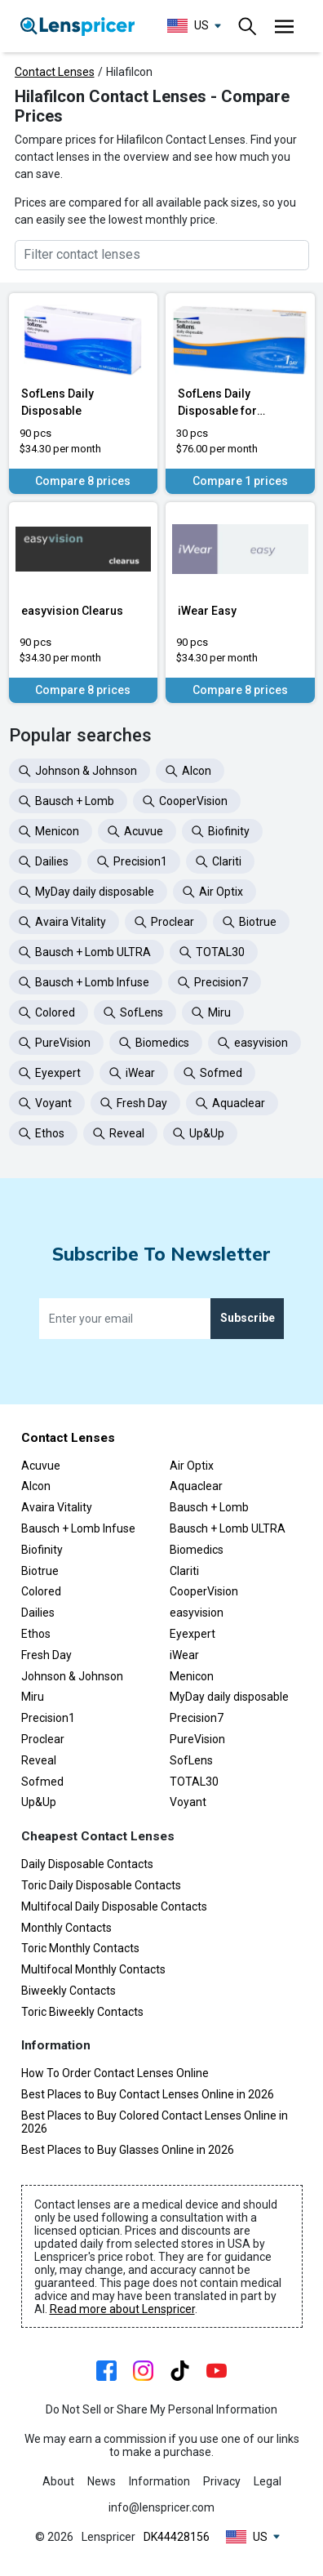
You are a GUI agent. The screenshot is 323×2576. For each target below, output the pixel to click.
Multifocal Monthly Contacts (93, 1969)
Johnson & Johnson (72, 1676)
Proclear (42, 1739)
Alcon (36, 1486)
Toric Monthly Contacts (80, 1948)
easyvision (196, 1612)
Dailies (38, 1612)
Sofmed (42, 1781)
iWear (184, 1655)
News (101, 2481)
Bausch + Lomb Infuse (78, 1528)
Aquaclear (196, 1486)
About (58, 2481)
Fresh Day (46, 1655)
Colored (41, 1591)
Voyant (188, 1802)
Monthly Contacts (66, 1927)
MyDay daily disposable (229, 1696)
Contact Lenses (55, 71)
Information (159, 2481)
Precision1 (48, 1717)
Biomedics (196, 1549)
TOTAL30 (194, 1781)
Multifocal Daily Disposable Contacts (114, 1906)
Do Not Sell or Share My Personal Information (161, 2409)
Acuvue (40, 1465)
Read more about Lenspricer (122, 2309)
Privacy (222, 2481)
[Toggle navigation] (248, 26)
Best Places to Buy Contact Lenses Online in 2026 (147, 2094)
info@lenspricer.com (161, 2507)
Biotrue (40, 1570)
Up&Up (38, 1802)
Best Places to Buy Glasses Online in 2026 (127, 2149)
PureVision (197, 1739)
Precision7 (196, 1717)
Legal (267, 2481)
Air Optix (192, 1465)
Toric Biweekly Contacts (82, 2011)
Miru (32, 1696)
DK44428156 (177, 2536)
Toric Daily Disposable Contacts (101, 1885)
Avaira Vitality (56, 1507)
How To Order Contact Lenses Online (115, 2073)
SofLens (191, 1760)
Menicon (192, 1676)
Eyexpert (192, 1633)
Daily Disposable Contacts (87, 1864)
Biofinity (42, 1549)
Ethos (36, 1633)
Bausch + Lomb (209, 1507)
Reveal (38, 1760)
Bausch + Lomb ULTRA (227, 1528)
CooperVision (204, 1591)
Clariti (184, 1570)
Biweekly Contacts (68, 1990)
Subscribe (247, 1317)
